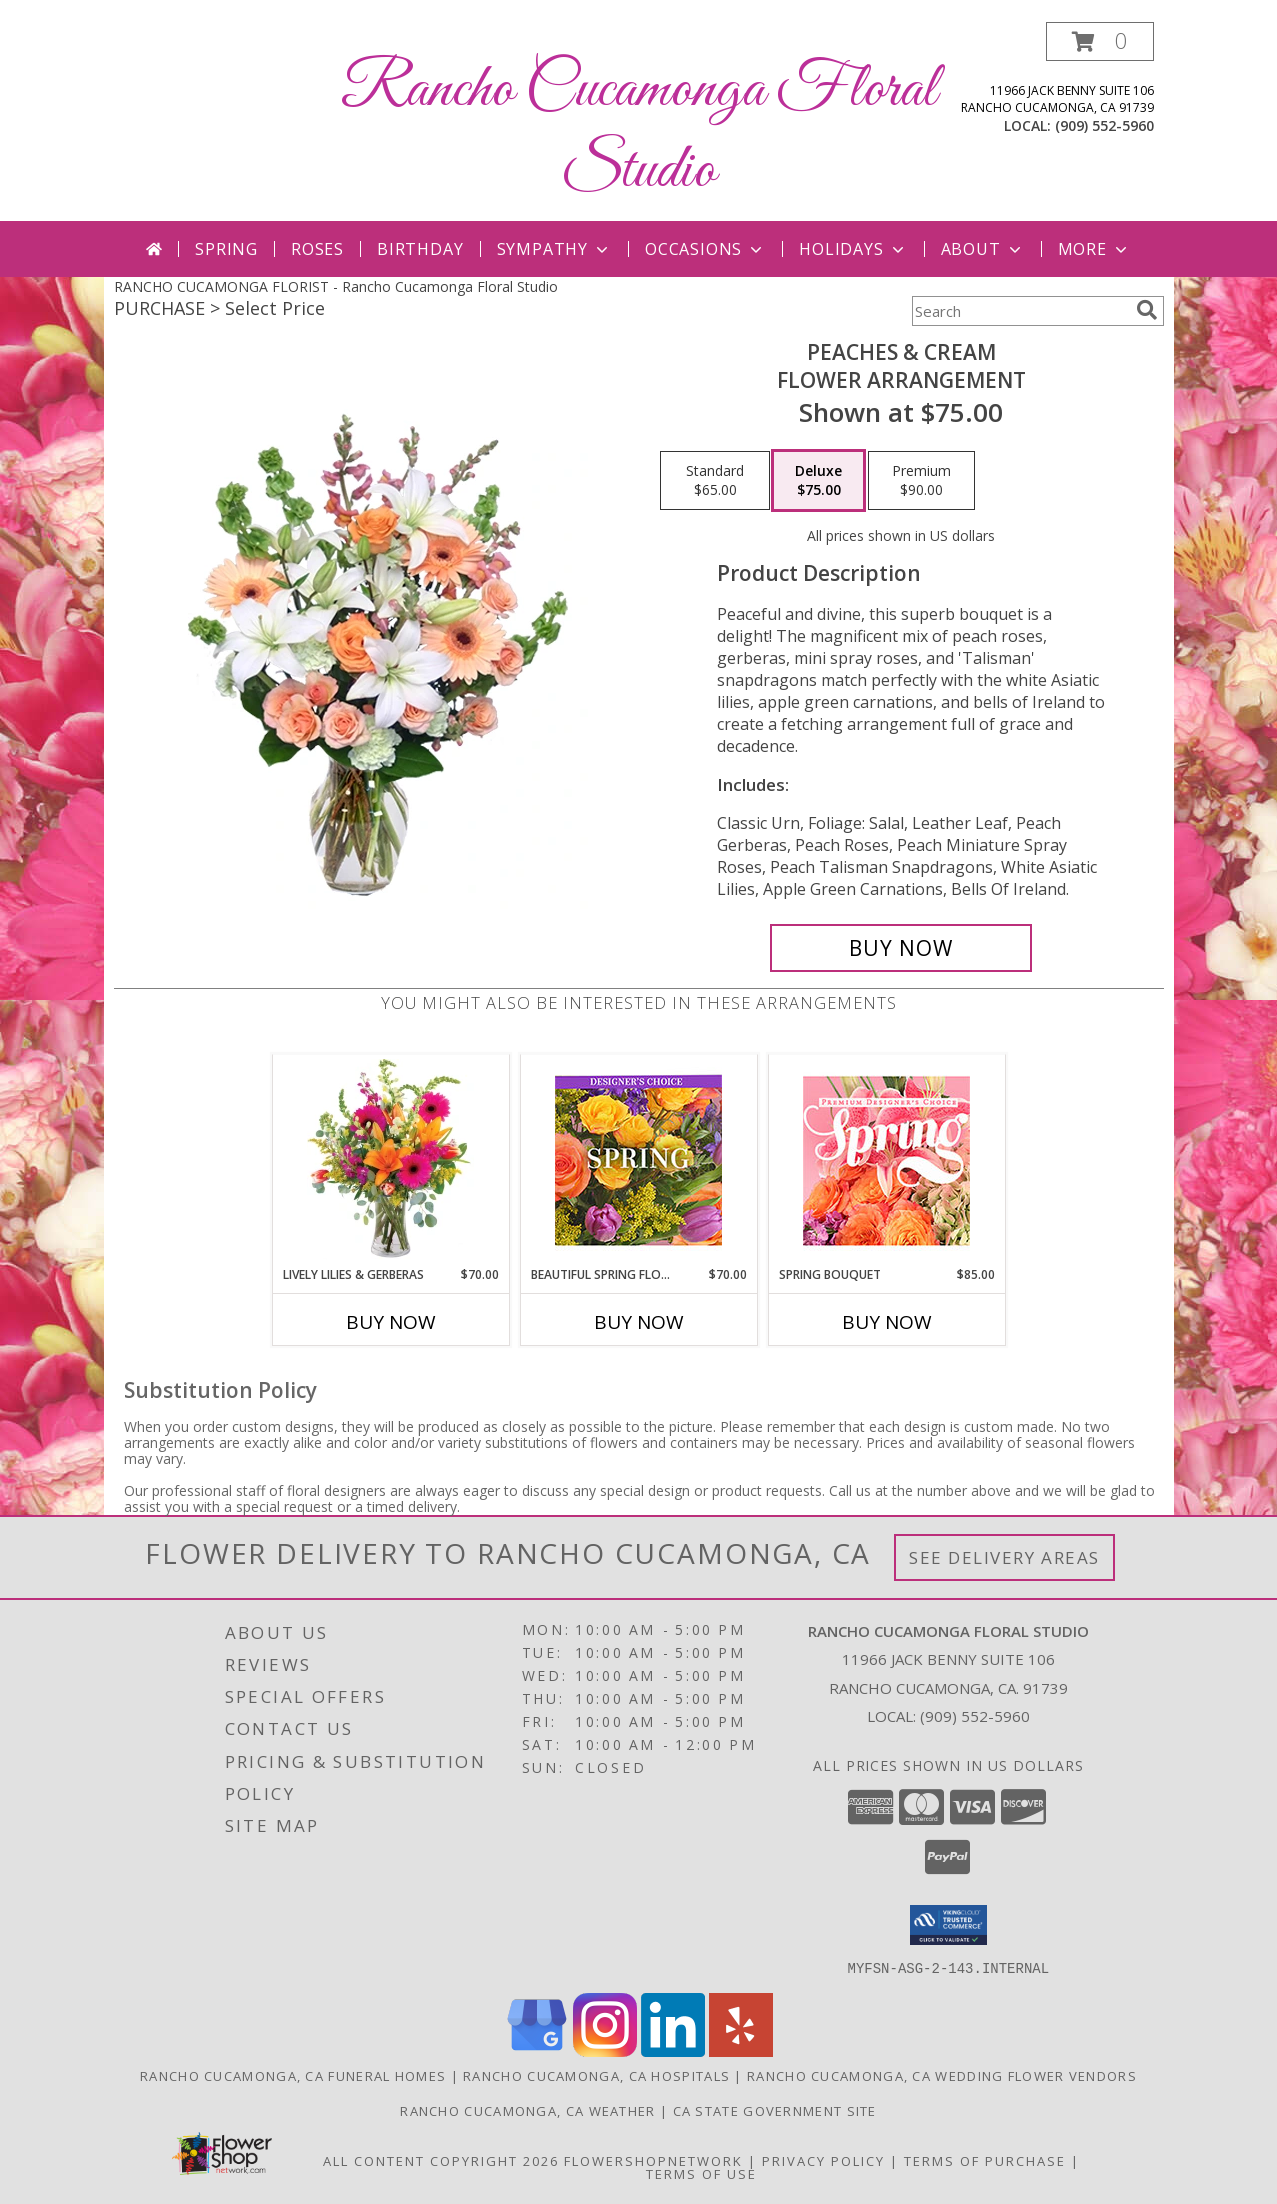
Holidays (853, 249)
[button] (1100, 41)
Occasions (705, 249)
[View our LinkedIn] (673, 2050)
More (1094, 249)
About (983, 249)
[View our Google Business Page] (537, 2050)
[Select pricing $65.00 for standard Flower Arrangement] (715, 481)
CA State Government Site (775, 2110)
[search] (1147, 310)
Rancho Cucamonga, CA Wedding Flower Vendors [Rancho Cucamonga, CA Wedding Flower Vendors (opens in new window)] (942, 2075)
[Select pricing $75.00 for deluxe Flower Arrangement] (818, 481)
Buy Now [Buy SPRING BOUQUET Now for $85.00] (887, 1322)
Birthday (420, 249)
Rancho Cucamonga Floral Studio (639, 131)
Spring (226, 249)
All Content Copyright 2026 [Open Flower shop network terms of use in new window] (441, 2160)
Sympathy (554, 249)
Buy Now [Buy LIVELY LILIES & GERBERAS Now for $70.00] (391, 1322)
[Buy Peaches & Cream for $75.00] (901, 948)
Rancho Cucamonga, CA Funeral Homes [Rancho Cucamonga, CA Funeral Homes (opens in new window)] (293, 2075)
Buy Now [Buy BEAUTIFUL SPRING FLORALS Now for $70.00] (639, 1322)
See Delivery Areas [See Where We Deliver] (1004, 1557)
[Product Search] (1020, 311)
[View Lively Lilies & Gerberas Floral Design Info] (390, 1160)
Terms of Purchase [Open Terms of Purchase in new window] (985, 2160)
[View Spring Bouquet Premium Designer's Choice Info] (886, 1160)
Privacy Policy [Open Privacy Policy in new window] (823, 2160)
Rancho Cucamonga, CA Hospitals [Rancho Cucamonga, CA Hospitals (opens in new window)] (596, 2075)
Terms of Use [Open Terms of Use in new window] (701, 2173)
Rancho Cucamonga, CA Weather (527, 2110)
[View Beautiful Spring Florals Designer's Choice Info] (638, 1160)
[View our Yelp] (741, 2050)
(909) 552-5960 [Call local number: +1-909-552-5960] (1104, 125)
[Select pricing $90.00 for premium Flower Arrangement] (921, 481)
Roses (317, 249)
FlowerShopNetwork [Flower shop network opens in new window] (653, 2160)
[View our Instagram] (605, 2050)
